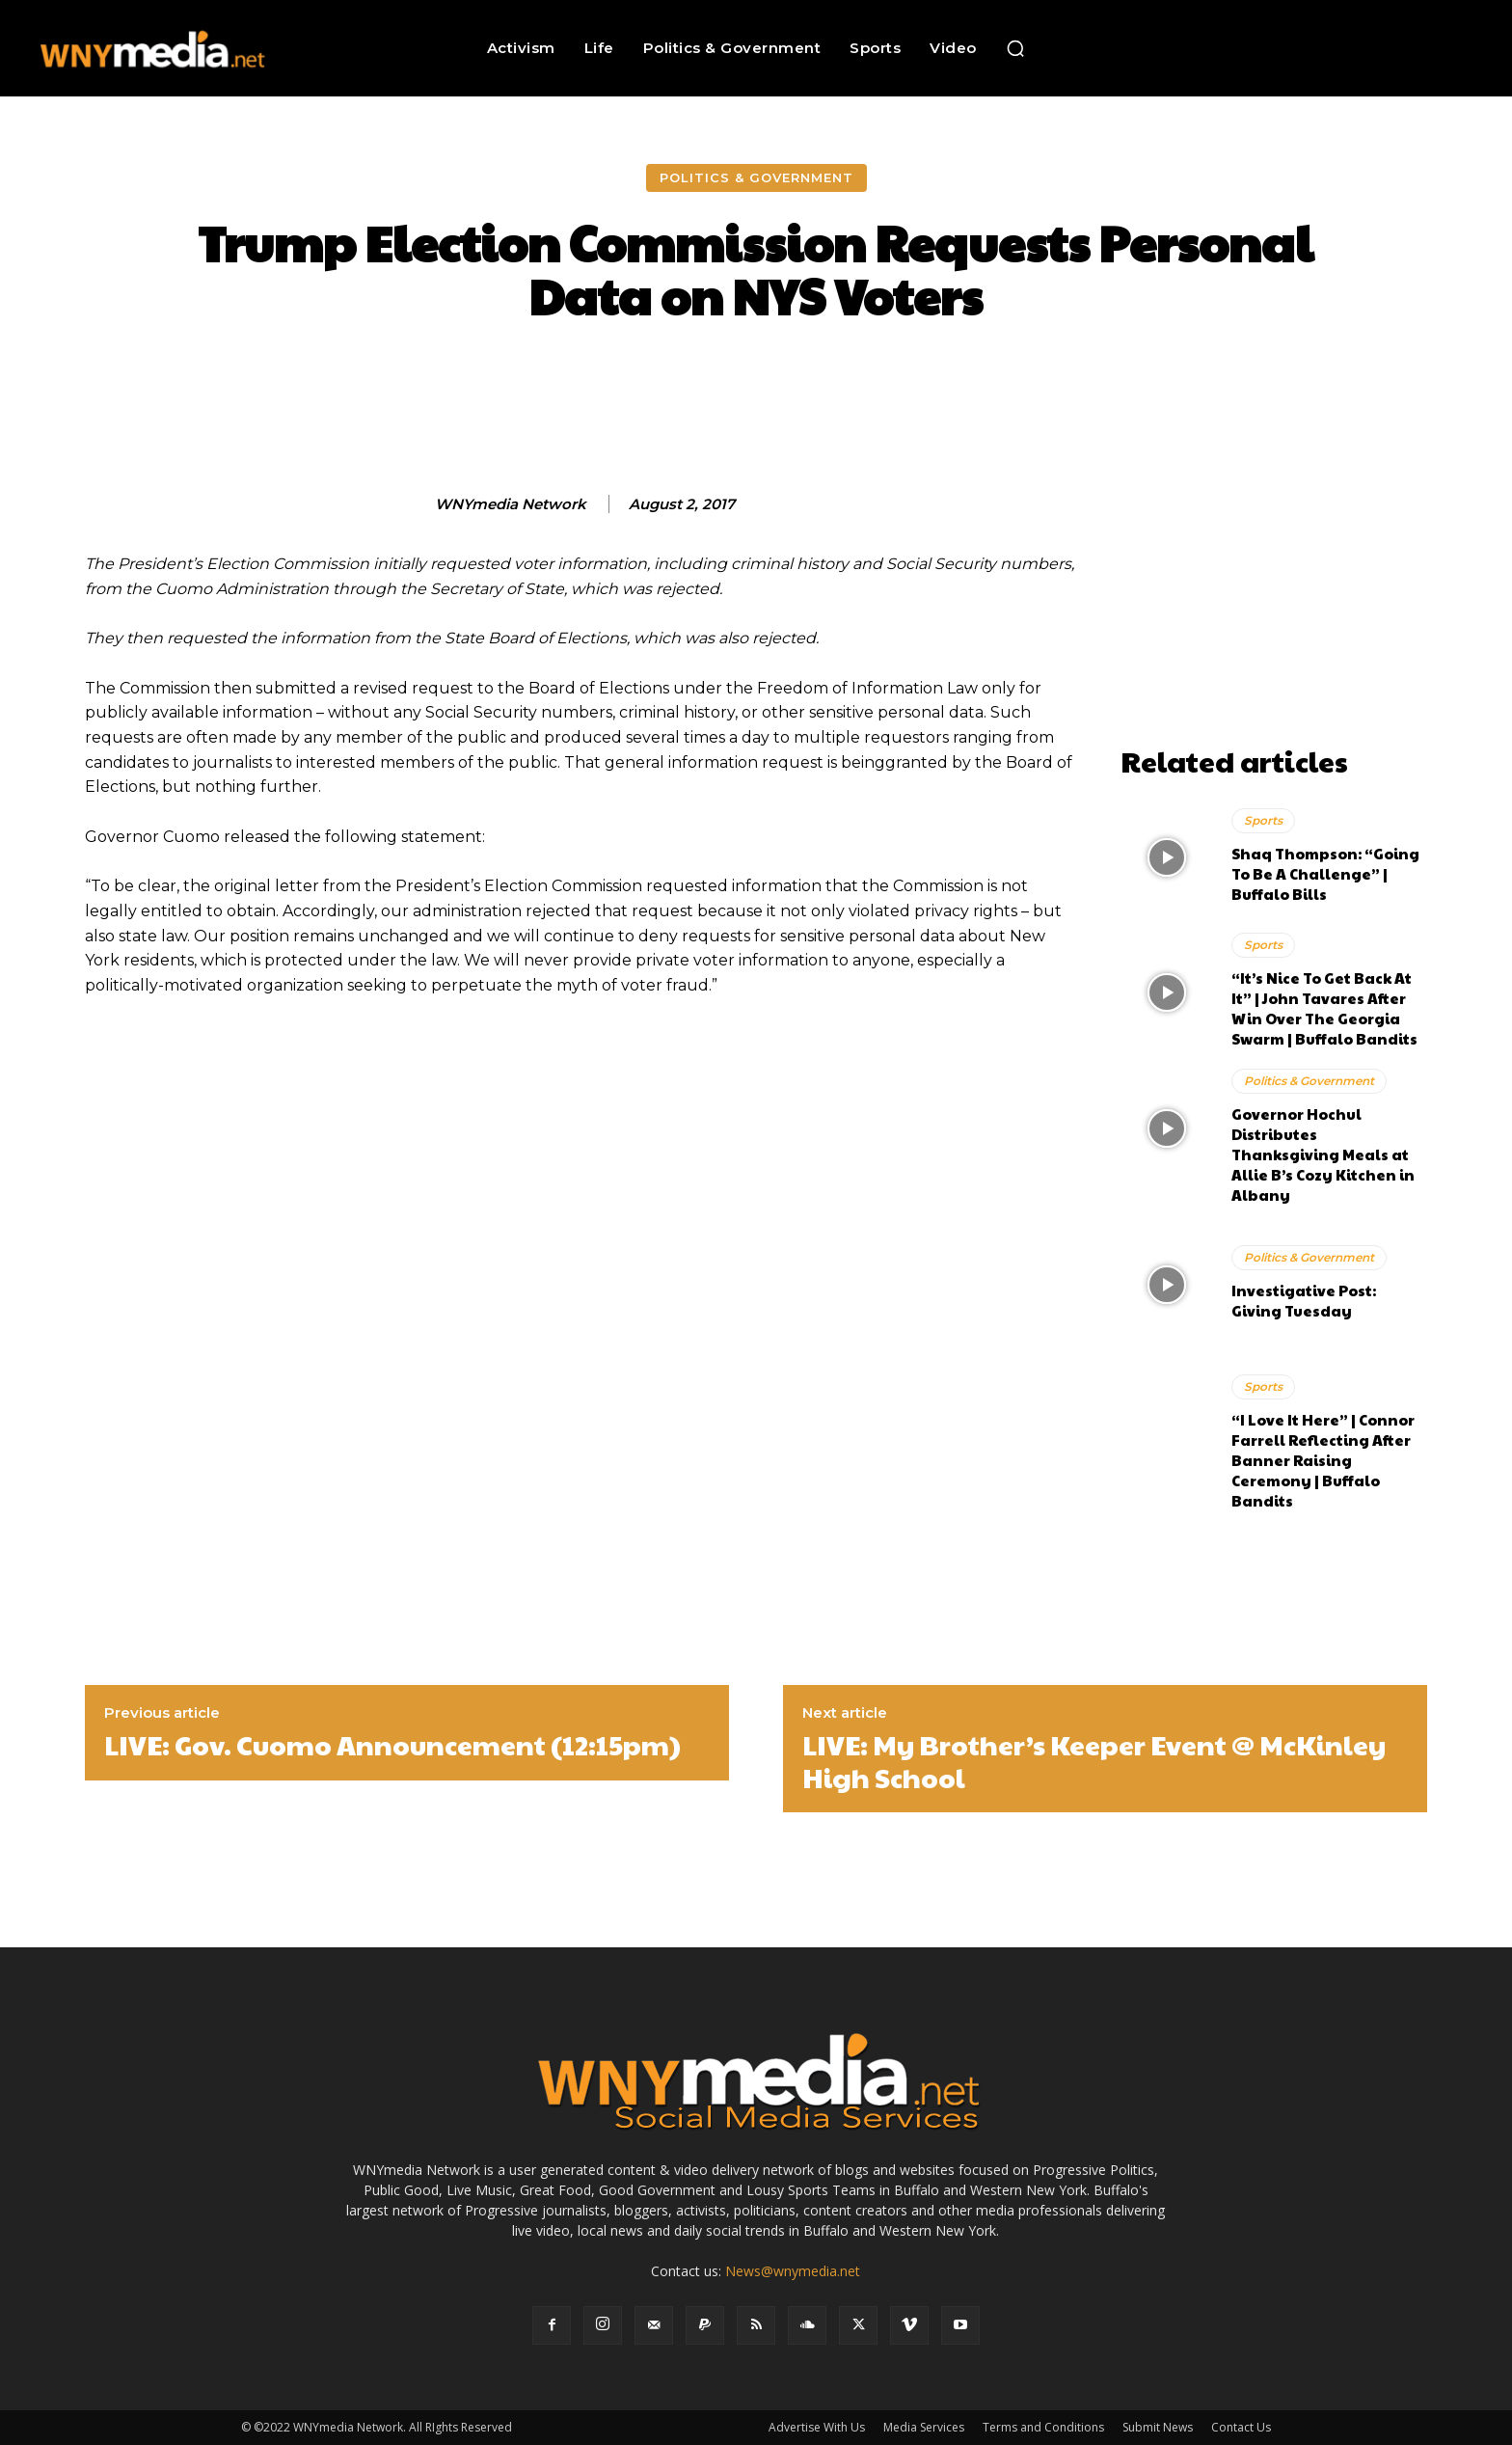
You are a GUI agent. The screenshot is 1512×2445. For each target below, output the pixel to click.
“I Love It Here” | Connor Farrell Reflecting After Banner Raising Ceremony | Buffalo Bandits (1323, 1459)
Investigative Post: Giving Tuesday (1303, 1300)
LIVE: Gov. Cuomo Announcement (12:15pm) (392, 1744)
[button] (1015, 48)
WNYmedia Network (510, 504)
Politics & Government (756, 178)
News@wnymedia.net (792, 2271)
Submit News (1157, 2427)
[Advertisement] (1273, 616)
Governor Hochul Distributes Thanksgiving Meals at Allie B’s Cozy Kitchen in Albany (1323, 1154)
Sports (1263, 820)
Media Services (923, 2427)
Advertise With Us (817, 2427)
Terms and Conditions (1043, 2427)
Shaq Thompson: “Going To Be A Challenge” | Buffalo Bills (1325, 873)
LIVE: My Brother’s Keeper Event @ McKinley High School (1094, 1760)
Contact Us (1241, 2427)
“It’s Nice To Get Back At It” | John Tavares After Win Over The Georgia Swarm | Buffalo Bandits (1324, 1007)
